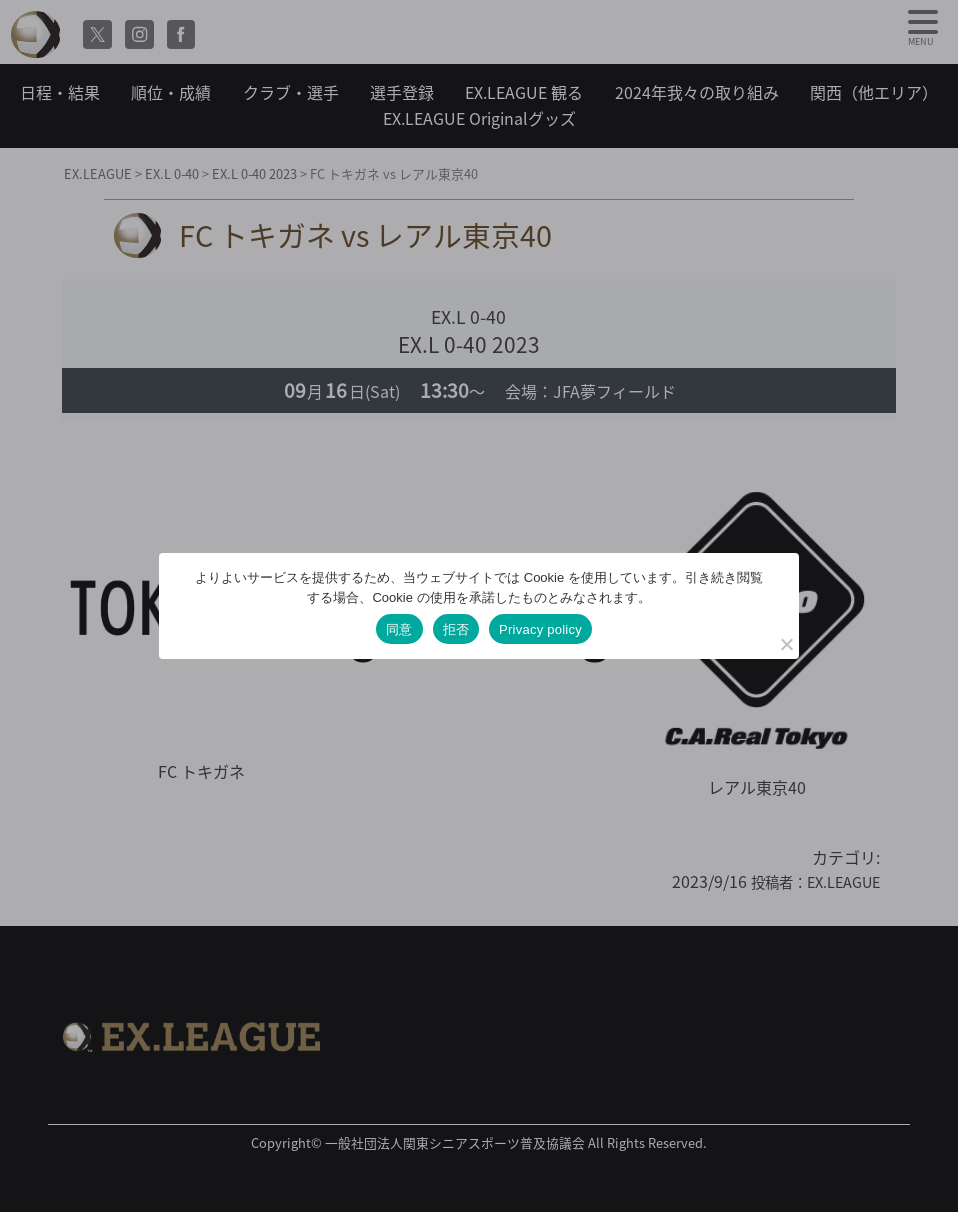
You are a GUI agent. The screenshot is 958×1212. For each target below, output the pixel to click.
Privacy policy (540, 629)
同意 (399, 629)
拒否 (456, 629)
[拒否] (786, 644)
